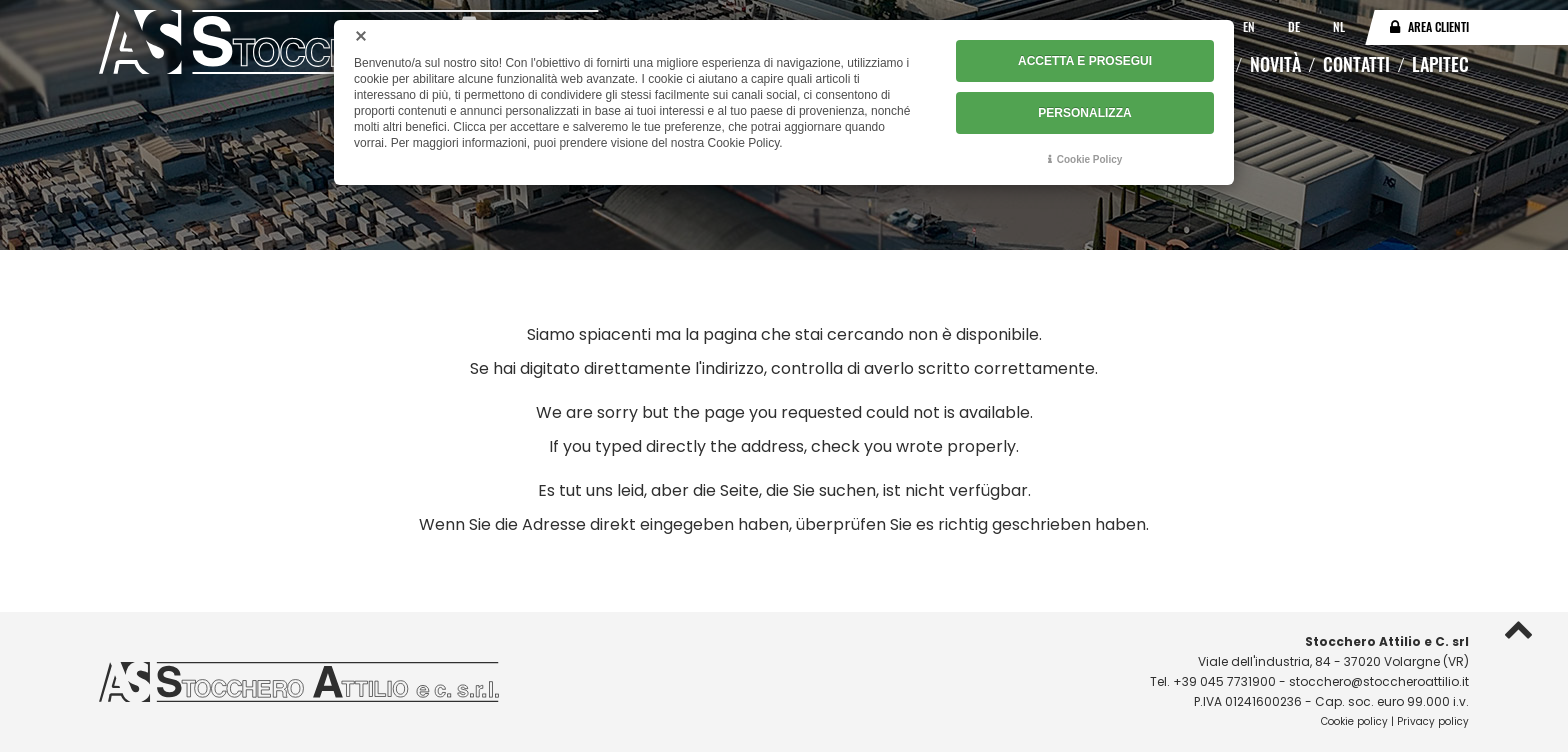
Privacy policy (1433, 721)
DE (1295, 26)
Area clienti (1438, 26)
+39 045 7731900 (1224, 681)
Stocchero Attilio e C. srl (1387, 641)
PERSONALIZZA (1084, 113)
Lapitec (1440, 64)
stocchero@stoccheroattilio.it (1379, 681)
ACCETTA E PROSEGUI (1085, 61)
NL (1339, 26)
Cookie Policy (1090, 159)
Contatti (1356, 64)
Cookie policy (1354, 721)
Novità (1275, 64)
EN (1250, 26)
